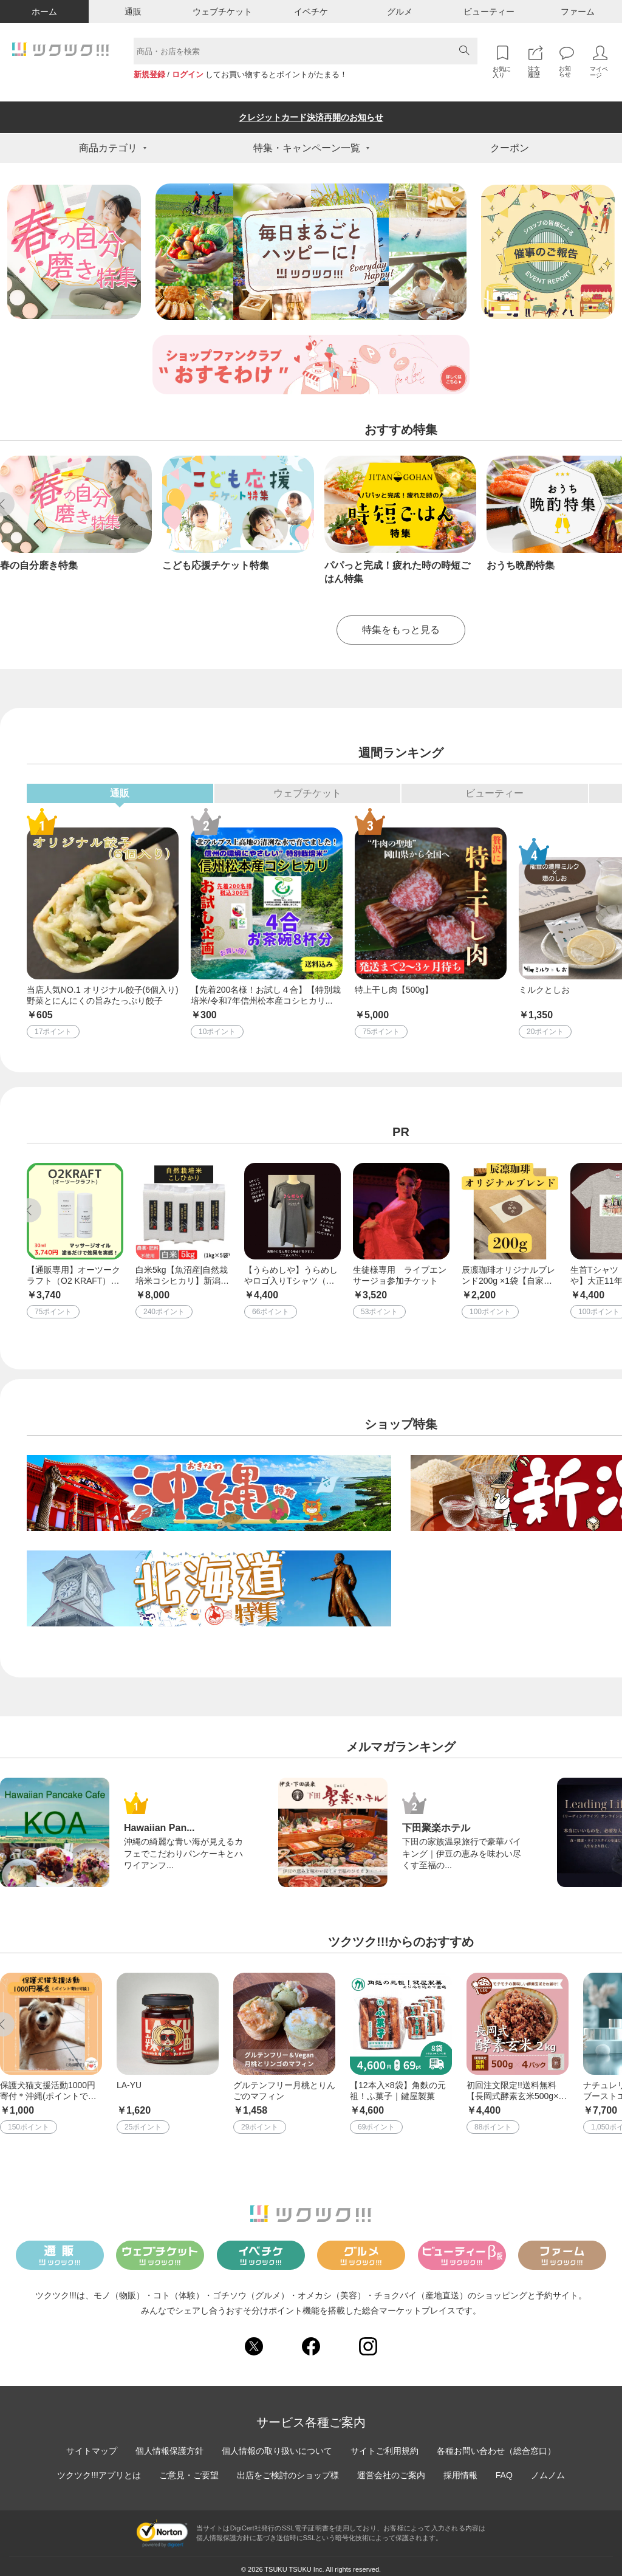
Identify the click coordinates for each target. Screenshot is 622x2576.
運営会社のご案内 (391, 2469)
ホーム (44, 11)
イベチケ (311, 11)
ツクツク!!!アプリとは (99, 2469)
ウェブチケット (222, 11)
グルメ (399, 11)
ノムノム (548, 2469)
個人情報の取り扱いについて (277, 2445)
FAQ (504, 2469)
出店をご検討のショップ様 (288, 2469)
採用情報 (460, 2469)
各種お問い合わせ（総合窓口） (496, 2445)
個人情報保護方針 (169, 2445)
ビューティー (488, 11)
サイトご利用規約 (384, 2445)
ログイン (187, 74)
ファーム (578, 11)
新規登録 (149, 74)
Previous (29, 1204)
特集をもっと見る (401, 623)
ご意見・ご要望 (189, 2469)
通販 (133, 11)
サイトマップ (91, 2445)
